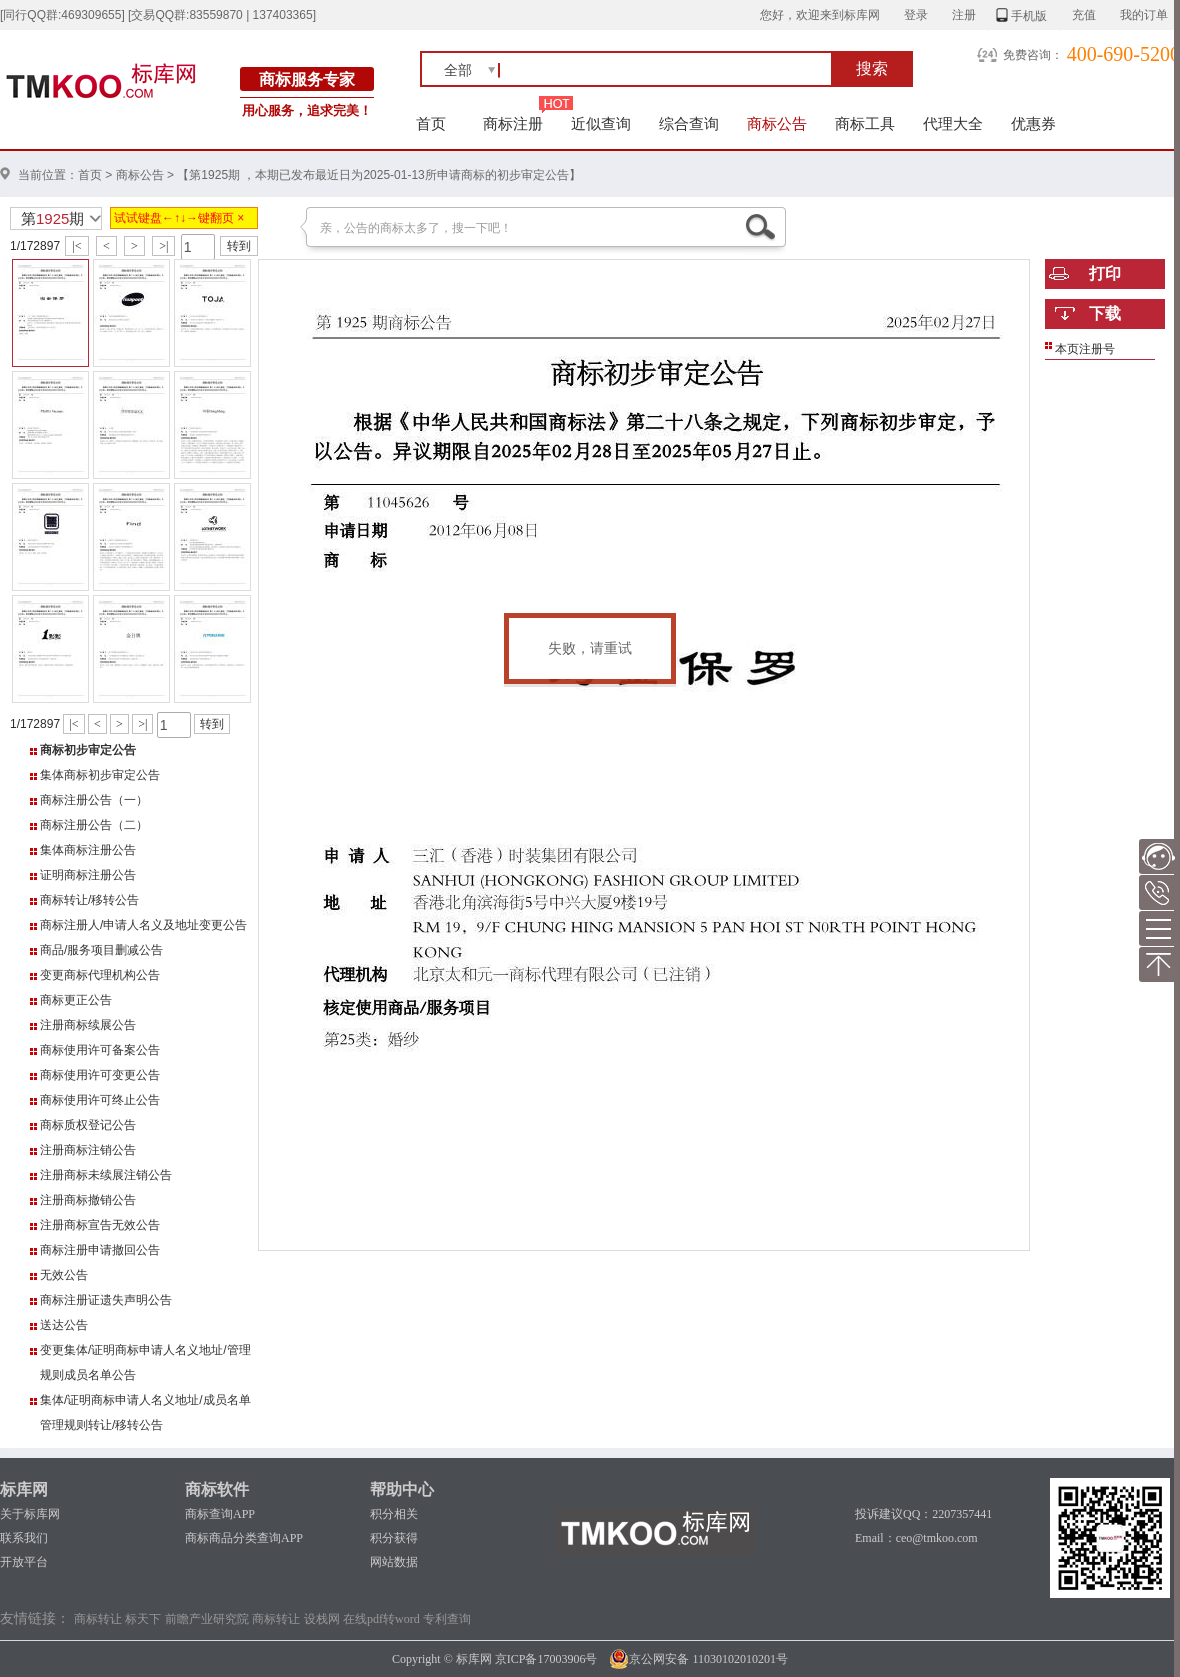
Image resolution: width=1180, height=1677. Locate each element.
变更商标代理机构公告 (100, 975)
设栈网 (322, 1619)
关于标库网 (30, 1514)
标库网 (24, 1489)
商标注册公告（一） (94, 800)
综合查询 (689, 123)
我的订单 (1144, 15)
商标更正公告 (76, 1000)
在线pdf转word (381, 1619)
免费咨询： (1033, 55)
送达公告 (64, 1325)
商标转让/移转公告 (89, 900)
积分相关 (394, 1514)
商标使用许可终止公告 (100, 1100)
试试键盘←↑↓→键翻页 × (179, 218)
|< (76, 246)
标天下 (143, 1619)
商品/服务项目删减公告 (101, 950)
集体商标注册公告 (88, 850)
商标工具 (865, 123)
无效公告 (64, 1275)
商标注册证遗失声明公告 (106, 1300)
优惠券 (1033, 123)
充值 (1084, 15)
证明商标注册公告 (88, 875)
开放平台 (24, 1562)
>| (163, 246)
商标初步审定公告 (88, 750)
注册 (964, 15)
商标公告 (777, 123)
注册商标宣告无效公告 (100, 1225)
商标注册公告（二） (94, 825)
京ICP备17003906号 (546, 1659)
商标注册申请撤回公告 (100, 1250)
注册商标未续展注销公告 (106, 1175)
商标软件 (217, 1489)
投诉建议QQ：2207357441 (923, 1514)
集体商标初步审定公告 (100, 775)
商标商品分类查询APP (244, 1538)
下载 (1105, 313)
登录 (916, 15)
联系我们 (24, 1538)
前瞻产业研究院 (207, 1619)
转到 (239, 246)
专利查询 (447, 1619)
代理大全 (953, 123)
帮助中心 (402, 1489)
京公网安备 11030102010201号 (698, 1659)
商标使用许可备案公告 (100, 1050)
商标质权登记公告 (88, 1125)
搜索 (872, 68)
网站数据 (394, 1562)
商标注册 (513, 123)
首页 (431, 123)
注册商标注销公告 (88, 1150)
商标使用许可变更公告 (100, 1075)
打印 (1105, 273)
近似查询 (601, 123)
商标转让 (98, 1619)
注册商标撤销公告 (88, 1200)
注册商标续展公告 (88, 1025)
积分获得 (394, 1538)
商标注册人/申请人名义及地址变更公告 (143, 925)
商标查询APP (220, 1514)
